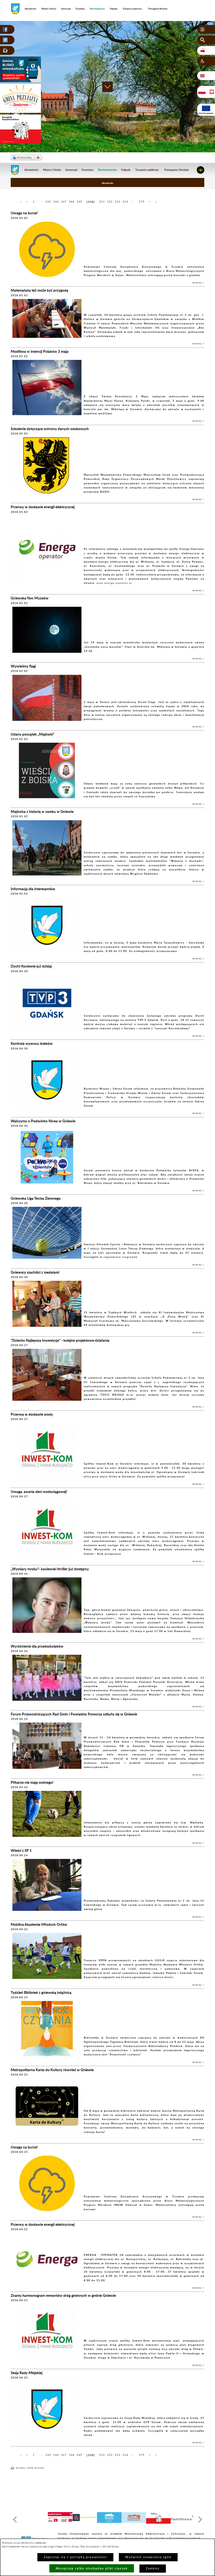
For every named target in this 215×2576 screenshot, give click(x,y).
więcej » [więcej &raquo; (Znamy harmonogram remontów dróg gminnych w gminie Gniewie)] (198, 2365)
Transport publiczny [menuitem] (132, 8)
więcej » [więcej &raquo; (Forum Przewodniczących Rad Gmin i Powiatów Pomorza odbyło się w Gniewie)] (198, 1774)
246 (56, 201)
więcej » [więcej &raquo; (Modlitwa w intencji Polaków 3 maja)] (198, 421)
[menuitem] (97, 9)
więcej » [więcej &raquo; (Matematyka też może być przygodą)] (198, 343)
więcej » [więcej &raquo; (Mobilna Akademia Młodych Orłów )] (198, 1985)
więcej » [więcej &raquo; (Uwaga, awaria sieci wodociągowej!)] (198, 1561)
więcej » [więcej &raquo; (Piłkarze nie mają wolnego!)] (198, 1843)
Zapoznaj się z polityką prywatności (75, 2557)
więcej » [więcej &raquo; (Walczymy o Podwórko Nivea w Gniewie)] (198, 1190)
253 (118, 201)
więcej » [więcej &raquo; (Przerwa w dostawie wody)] (198, 1484)
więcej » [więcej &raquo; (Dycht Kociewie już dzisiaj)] (198, 1036)
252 (110, 201)
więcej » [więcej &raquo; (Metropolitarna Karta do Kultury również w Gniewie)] (198, 2139)
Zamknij (153, 2568)
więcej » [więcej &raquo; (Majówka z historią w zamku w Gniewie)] (198, 881)
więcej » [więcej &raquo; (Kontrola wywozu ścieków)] (198, 1113)
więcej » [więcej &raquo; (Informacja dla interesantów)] (198, 958)
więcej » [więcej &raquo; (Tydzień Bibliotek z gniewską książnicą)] (198, 2062)
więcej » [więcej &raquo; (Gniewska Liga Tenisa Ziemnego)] (198, 1264)
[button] (206, 29)
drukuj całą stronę (30, 2468)
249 (79, 201)
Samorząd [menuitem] (66, 8)
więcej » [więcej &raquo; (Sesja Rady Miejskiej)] (198, 2442)
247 (64, 201)
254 (125, 201)
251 (102, 201)
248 (72, 201)
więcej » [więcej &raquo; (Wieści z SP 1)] (198, 1916)
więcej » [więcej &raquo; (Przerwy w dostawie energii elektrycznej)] (198, 590)
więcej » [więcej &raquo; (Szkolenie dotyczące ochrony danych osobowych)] (198, 499)
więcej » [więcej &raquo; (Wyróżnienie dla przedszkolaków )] (198, 1706)
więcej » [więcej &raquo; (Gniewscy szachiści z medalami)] (198, 1332)
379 (142, 201)
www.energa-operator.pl (114, 583)
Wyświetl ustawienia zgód (148, 2557)
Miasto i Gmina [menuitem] (49, 8)
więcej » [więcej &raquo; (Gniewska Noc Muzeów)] (198, 658)
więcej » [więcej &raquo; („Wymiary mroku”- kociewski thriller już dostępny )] (198, 1638)
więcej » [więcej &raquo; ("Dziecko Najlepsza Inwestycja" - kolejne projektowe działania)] (198, 1406)
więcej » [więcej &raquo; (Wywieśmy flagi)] (198, 726)
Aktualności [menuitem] (30, 8)
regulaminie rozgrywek (120, 1257)
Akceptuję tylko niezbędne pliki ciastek (92, 2568)
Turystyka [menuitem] (80, 8)
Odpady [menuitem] (113, 8)
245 (48, 201)
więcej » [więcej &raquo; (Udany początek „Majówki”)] (198, 804)
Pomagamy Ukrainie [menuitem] (157, 8)
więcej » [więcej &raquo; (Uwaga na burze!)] (198, 282)
